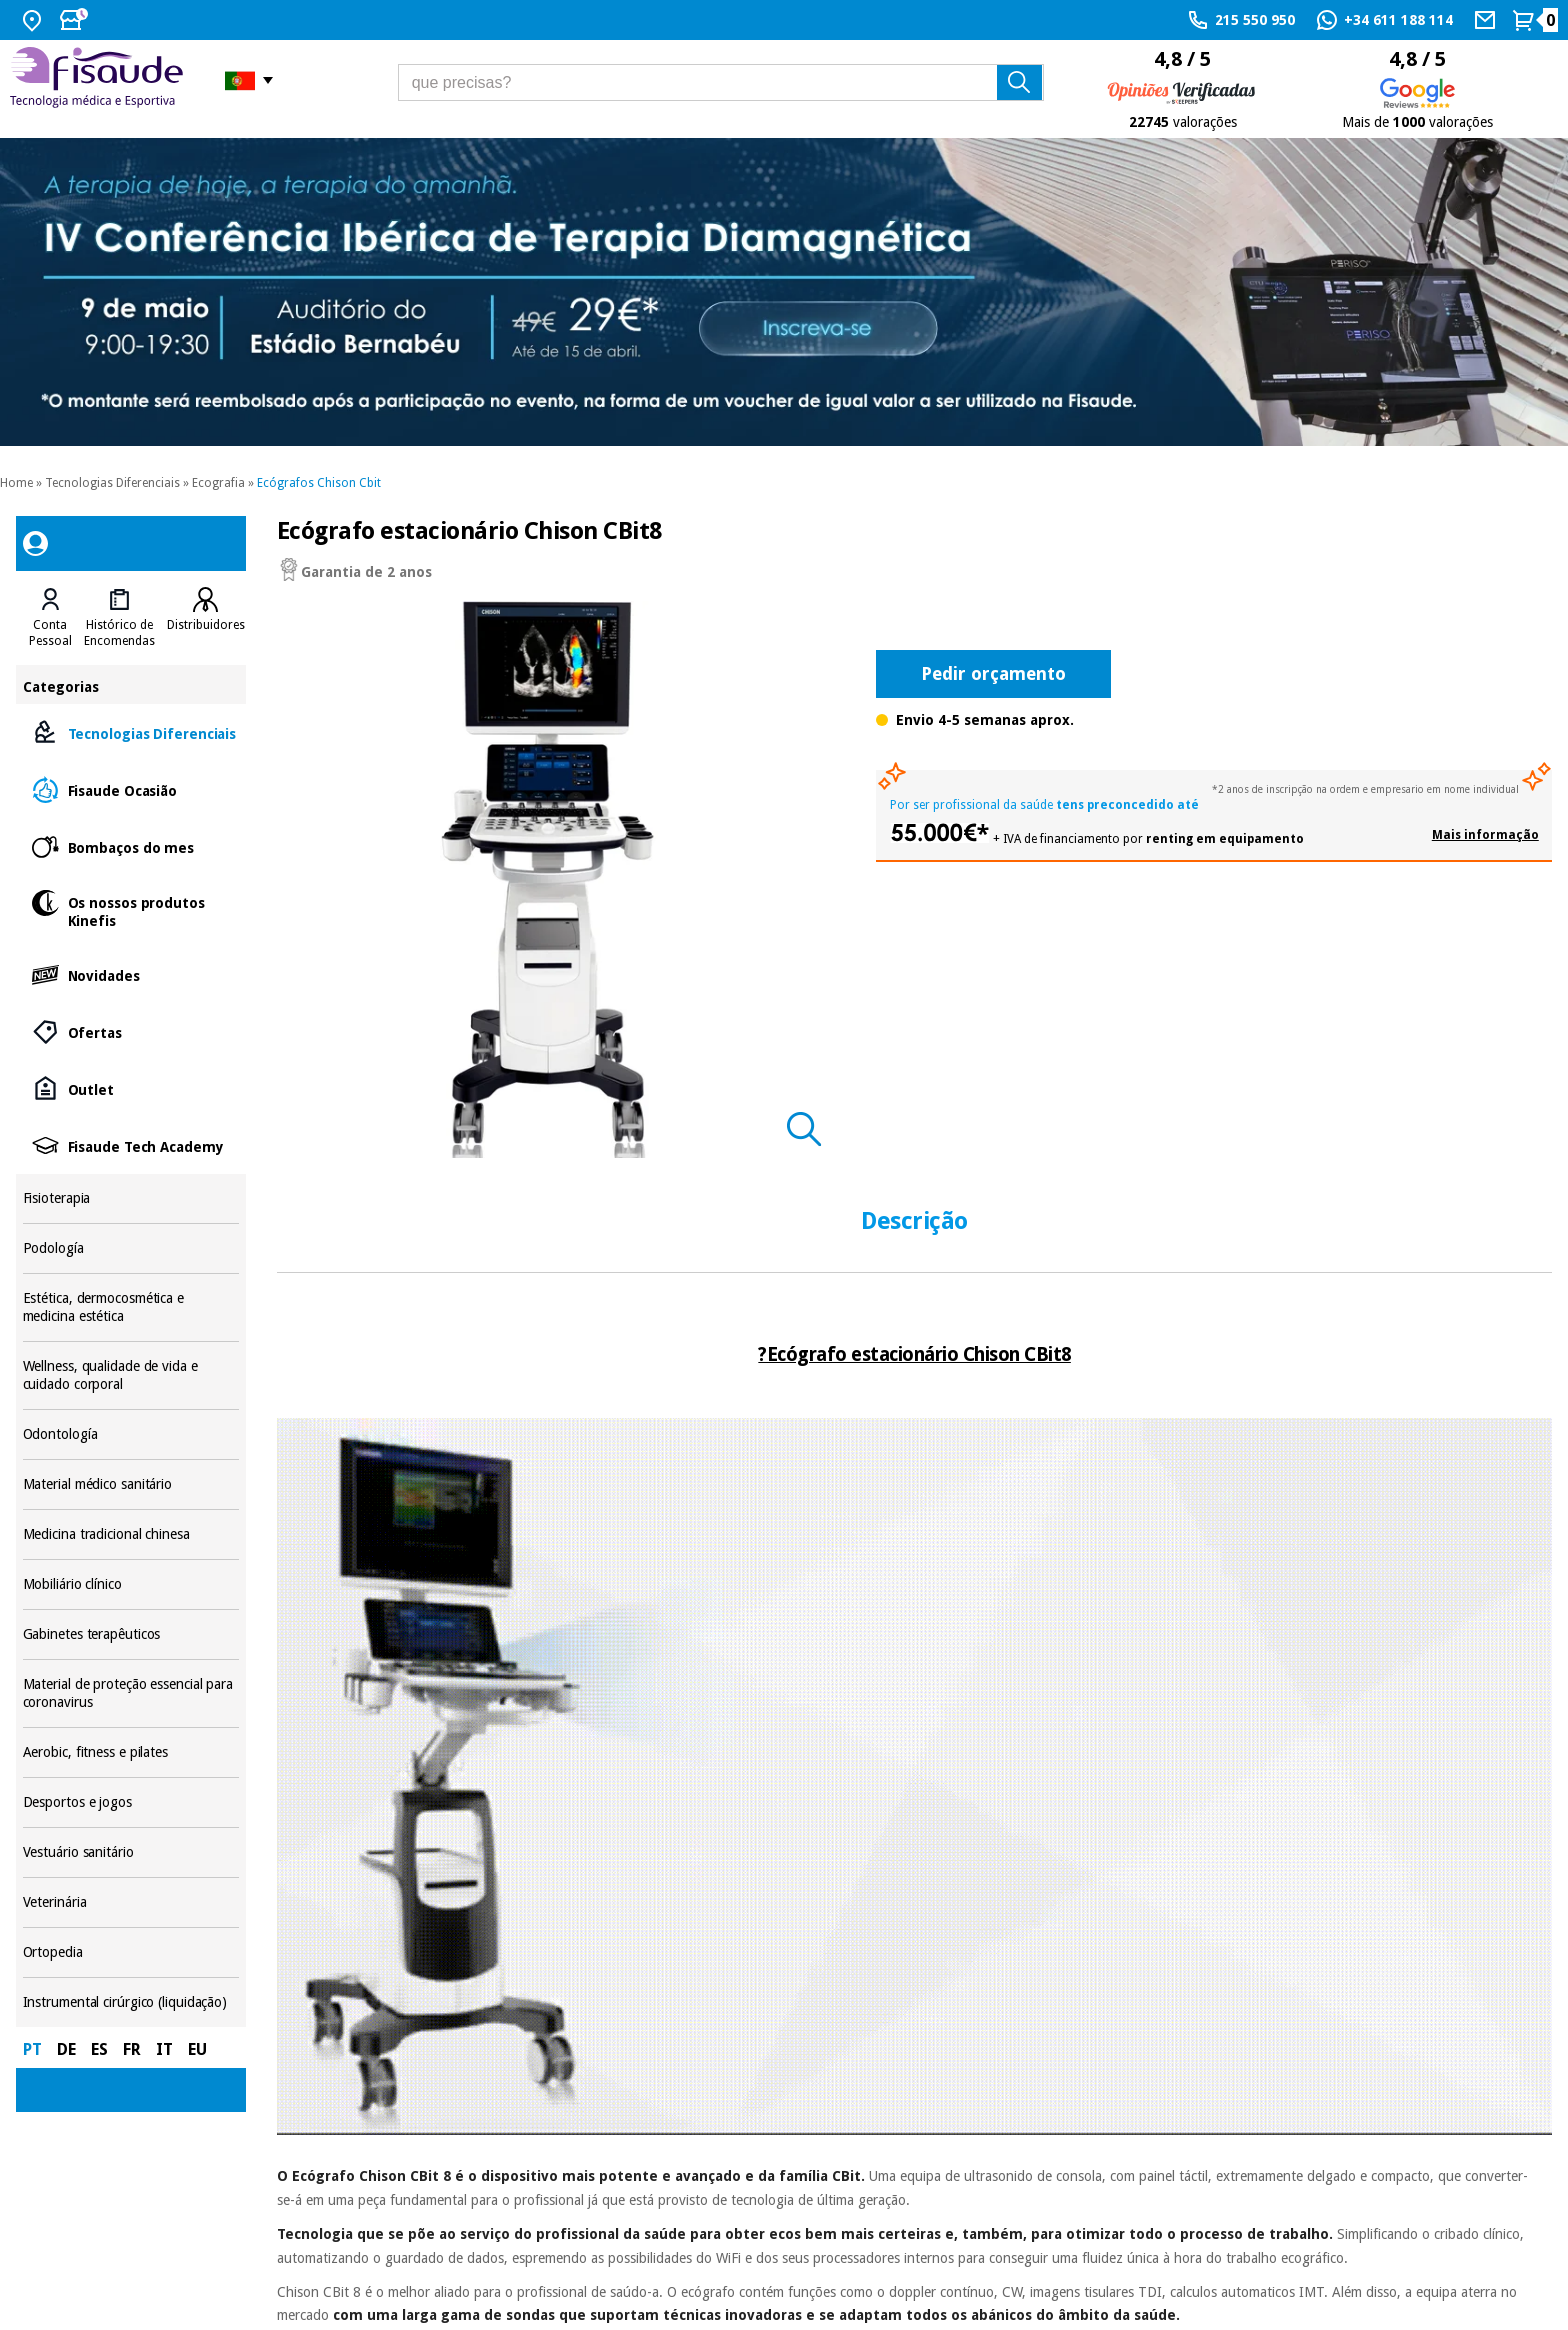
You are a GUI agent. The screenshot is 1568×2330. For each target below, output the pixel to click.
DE (66, 2049)
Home (16, 483)
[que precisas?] (721, 82)
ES (99, 2049)
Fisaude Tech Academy (131, 1145)
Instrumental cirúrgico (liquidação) (131, 2002)
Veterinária (131, 1902)
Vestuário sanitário (131, 1852)
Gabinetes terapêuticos (131, 1634)
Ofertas (131, 1031)
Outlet (131, 1088)
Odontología (131, 1434)
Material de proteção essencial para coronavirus (131, 1693)
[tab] (50, 618)
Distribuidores (206, 625)
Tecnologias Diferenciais (112, 483)
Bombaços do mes (131, 846)
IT (164, 2049)
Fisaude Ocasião (131, 789)
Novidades (131, 974)
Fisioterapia (131, 1198)
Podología (131, 1248)
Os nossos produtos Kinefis (131, 910)
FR (132, 2049)
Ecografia (218, 483)
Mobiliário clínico (131, 1584)
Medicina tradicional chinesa (131, 1534)
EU (197, 2049)
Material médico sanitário (131, 1484)
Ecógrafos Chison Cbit (319, 483)
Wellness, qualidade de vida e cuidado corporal (131, 1375)
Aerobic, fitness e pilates (131, 1752)
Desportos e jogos (131, 1802)
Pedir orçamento (993, 673)
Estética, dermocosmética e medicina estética (131, 1307)
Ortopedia (131, 1952)
